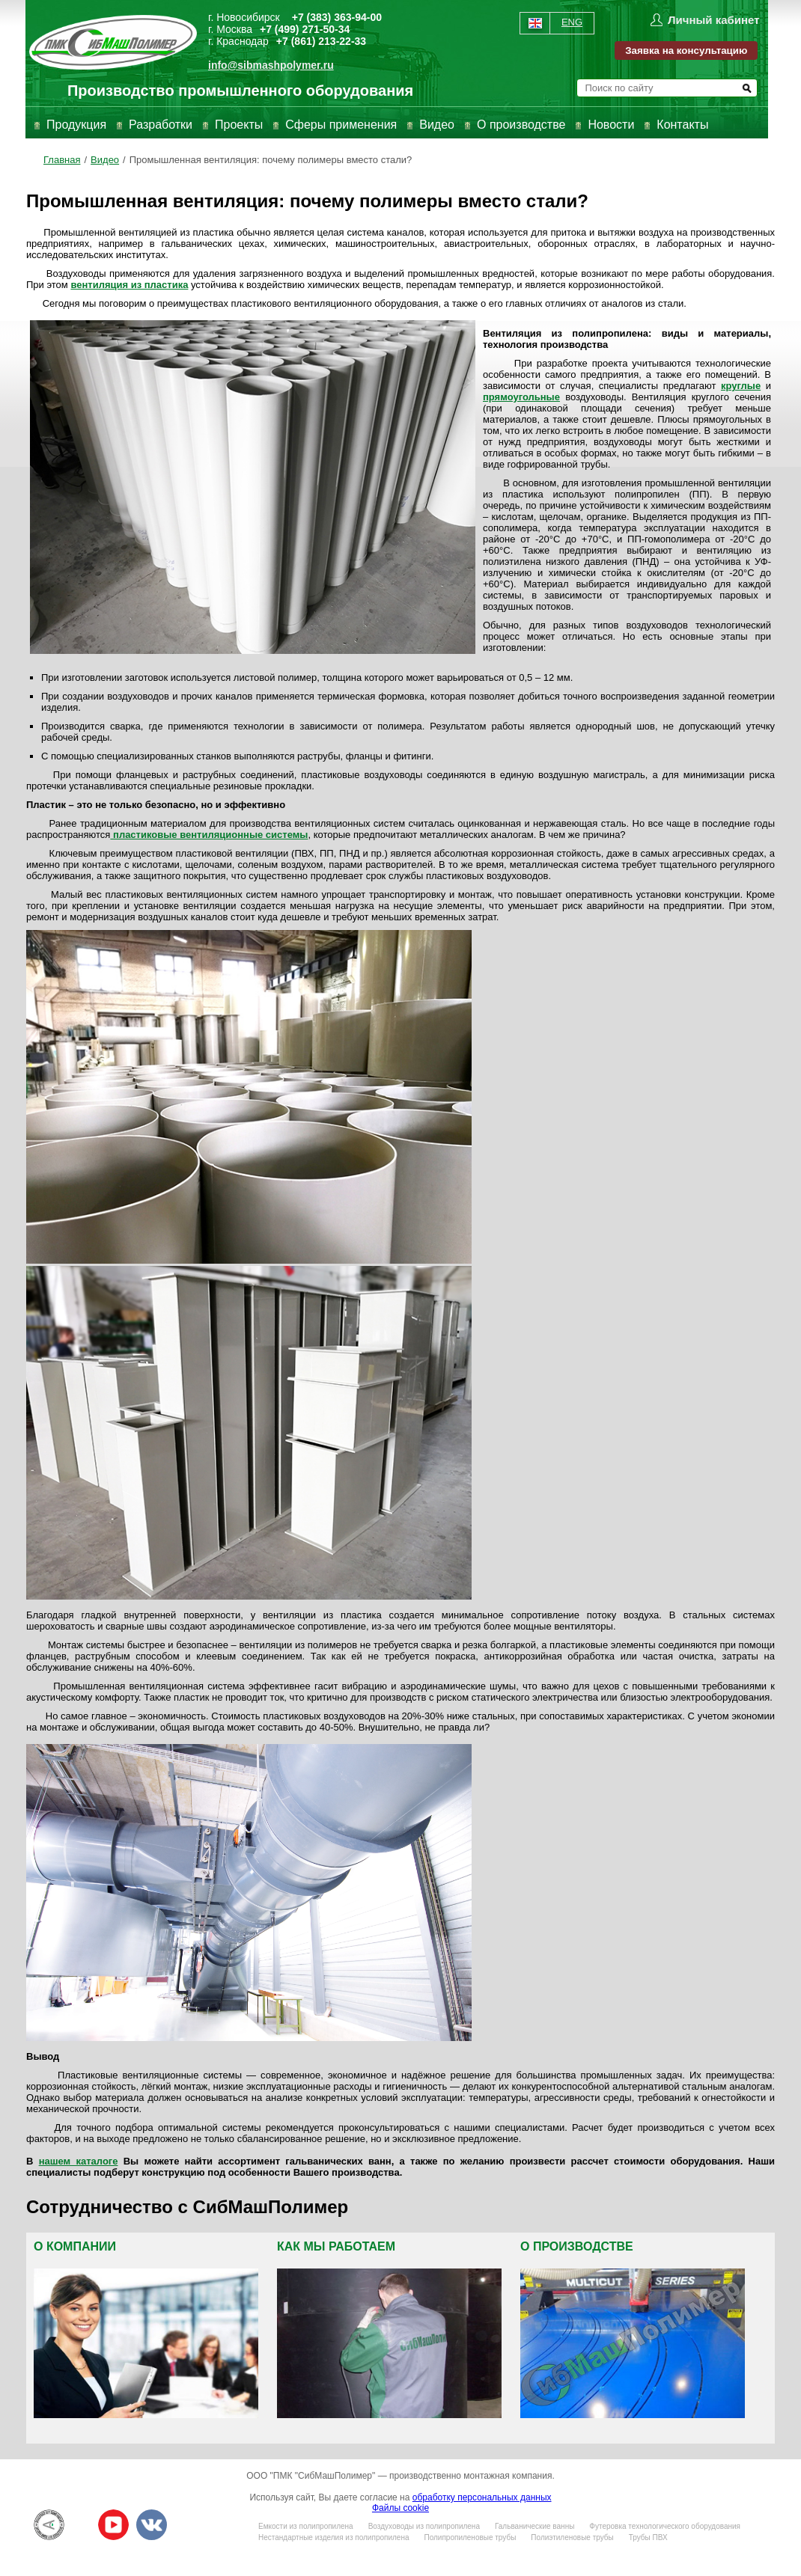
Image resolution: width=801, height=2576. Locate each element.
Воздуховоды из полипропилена (424, 2526)
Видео (436, 124)
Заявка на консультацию (686, 50)
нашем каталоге (78, 2161)
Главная (61, 159)
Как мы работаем (336, 2246)
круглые (741, 385)
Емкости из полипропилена (305, 2526)
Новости (611, 124)
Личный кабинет (714, 19)
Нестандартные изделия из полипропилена (333, 2537)
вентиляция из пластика (129, 284)
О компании (75, 2246)
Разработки (160, 124)
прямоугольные (521, 397)
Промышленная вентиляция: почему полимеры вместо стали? (271, 159)
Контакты (682, 124)
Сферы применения (341, 124)
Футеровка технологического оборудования (664, 2526)
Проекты (239, 124)
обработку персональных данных (482, 2497)
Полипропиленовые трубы (470, 2537)
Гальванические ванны (534, 2526)
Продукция (76, 124)
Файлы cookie (400, 2508)
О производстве (521, 124)
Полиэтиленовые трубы (572, 2537)
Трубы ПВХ (648, 2537)
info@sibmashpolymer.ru (271, 65)
